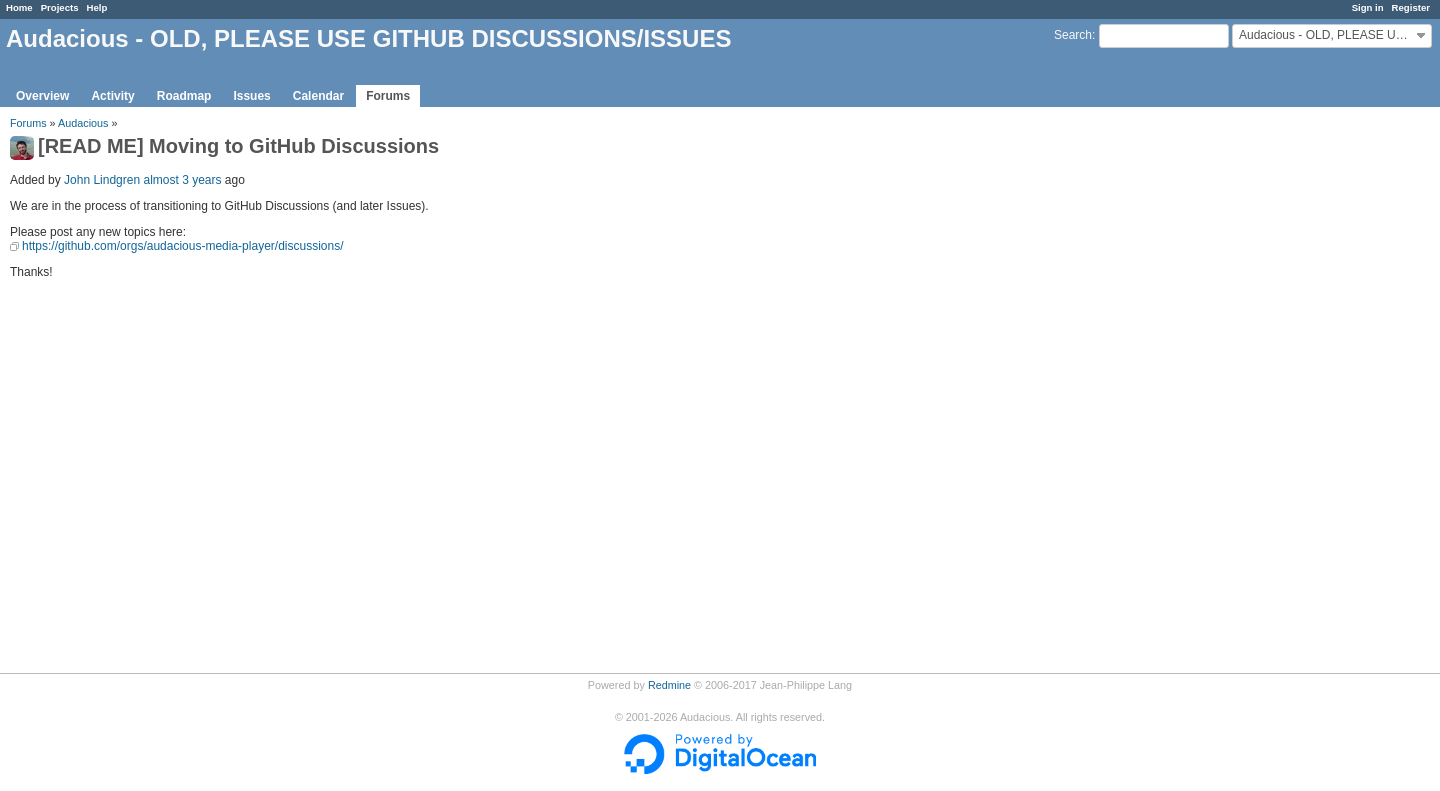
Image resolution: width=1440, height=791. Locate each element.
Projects (60, 7)
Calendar (318, 96)
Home (19, 7)
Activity (112, 96)
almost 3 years (182, 180)
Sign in (1368, 7)
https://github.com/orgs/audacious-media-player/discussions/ (183, 246)
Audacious (83, 123)
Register (1411, 7)
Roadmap (184, 96)
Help (97, 7)
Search (1073, 35)
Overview (42, 96)
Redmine (669, 685)
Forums (388, 96)
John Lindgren (102, 180)
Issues (251, 96)
